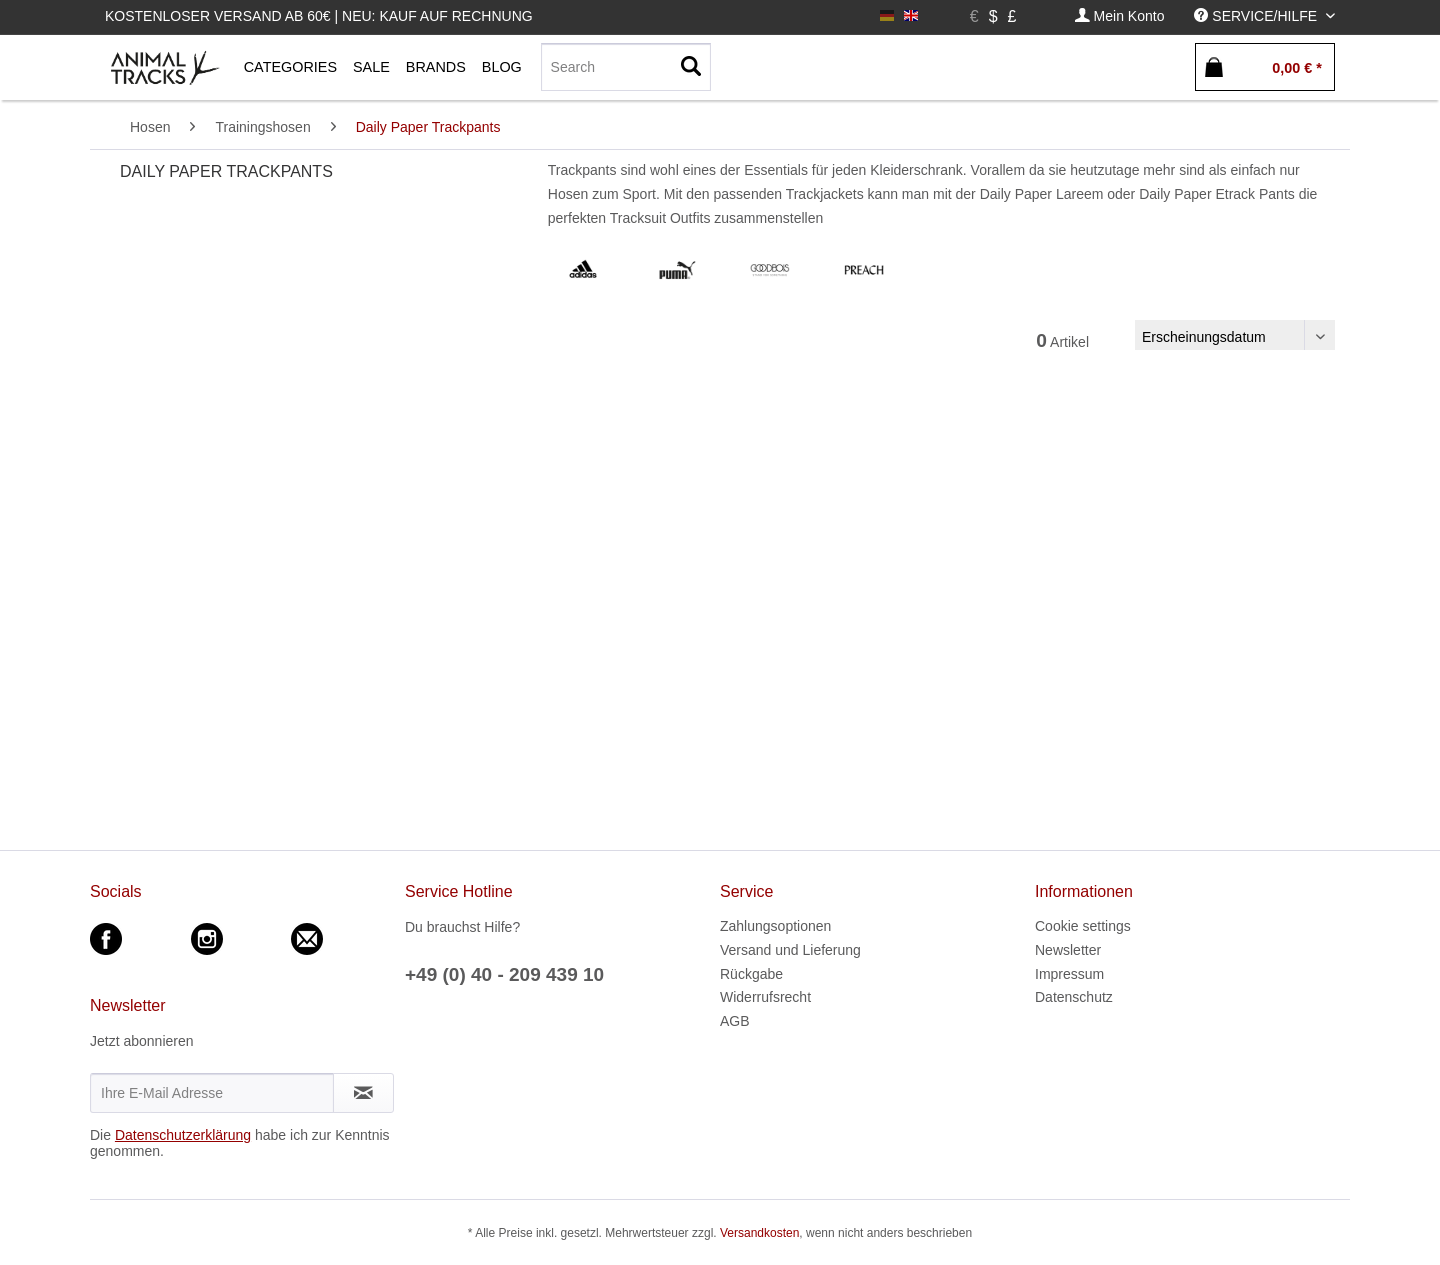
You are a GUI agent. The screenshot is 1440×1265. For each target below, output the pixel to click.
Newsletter (1068, 950)
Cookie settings (1083, 926)
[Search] (626, 67)
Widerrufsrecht (765, 997)
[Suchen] (691, 67)
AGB (735, 1021)
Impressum (1069, 974)
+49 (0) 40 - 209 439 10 (504, 974)
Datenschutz (1074, 997)
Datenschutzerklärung (183, 1135)
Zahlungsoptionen (775, 926)
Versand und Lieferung (790, 950)
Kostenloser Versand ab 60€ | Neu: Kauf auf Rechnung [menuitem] (319, 16)
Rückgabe (751, 974)
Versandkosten (759, 1233)
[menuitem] (1120, 16)
